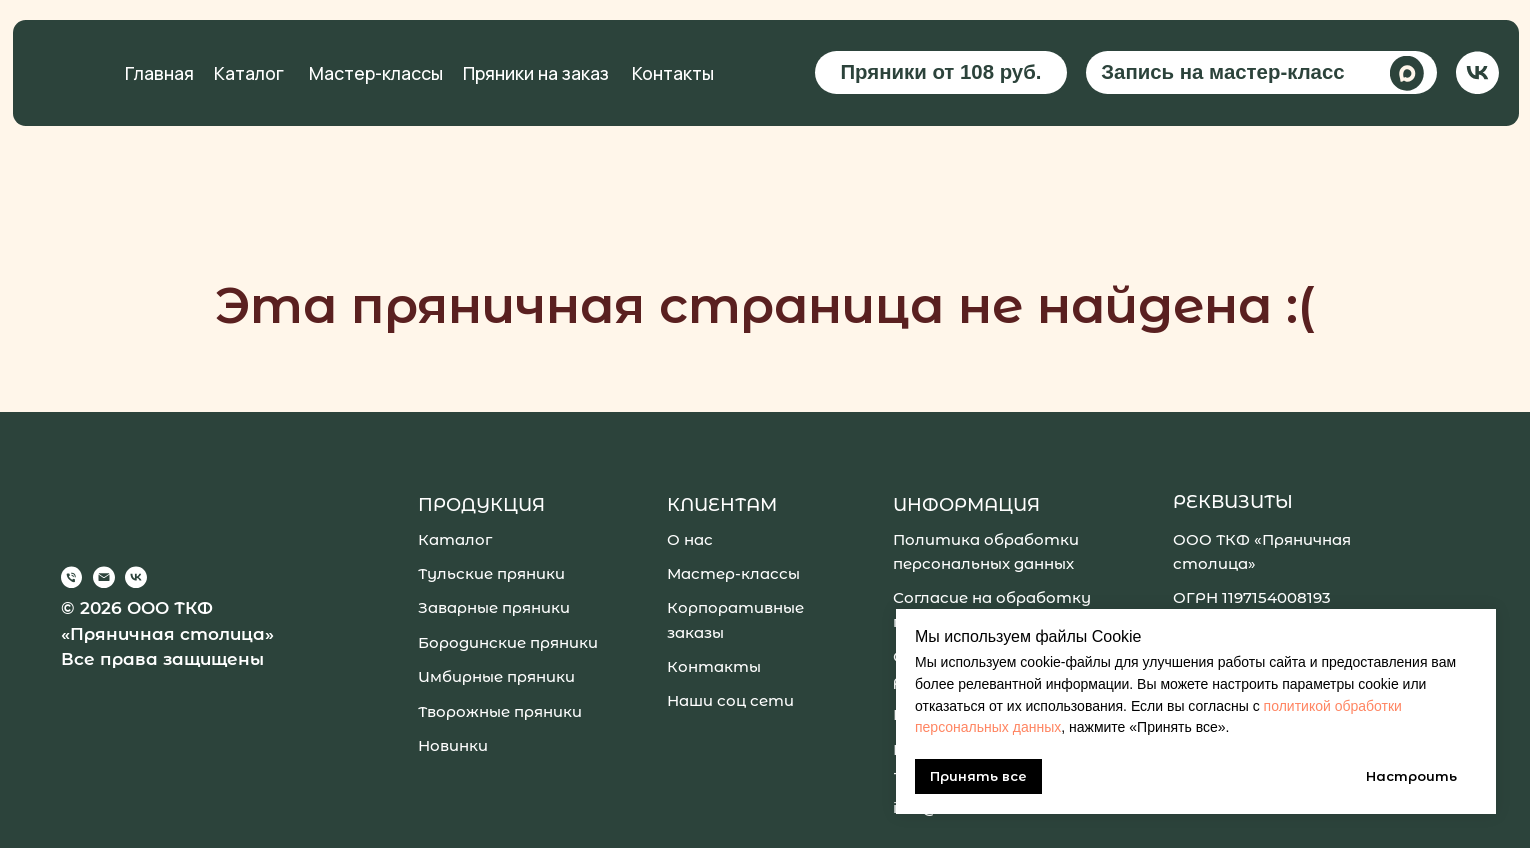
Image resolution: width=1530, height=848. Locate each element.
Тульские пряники (491, 573)
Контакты (673, 73)
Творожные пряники (500, 711)
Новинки (453, 745)
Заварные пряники (494, 607)
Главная (159, 73)
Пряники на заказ (536, 73)
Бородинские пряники (508, 642)
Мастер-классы (376, 73)
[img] (1477, 72)
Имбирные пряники (496, 676)
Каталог (249, 73)
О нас (690, 539)
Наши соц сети (730, 700)
